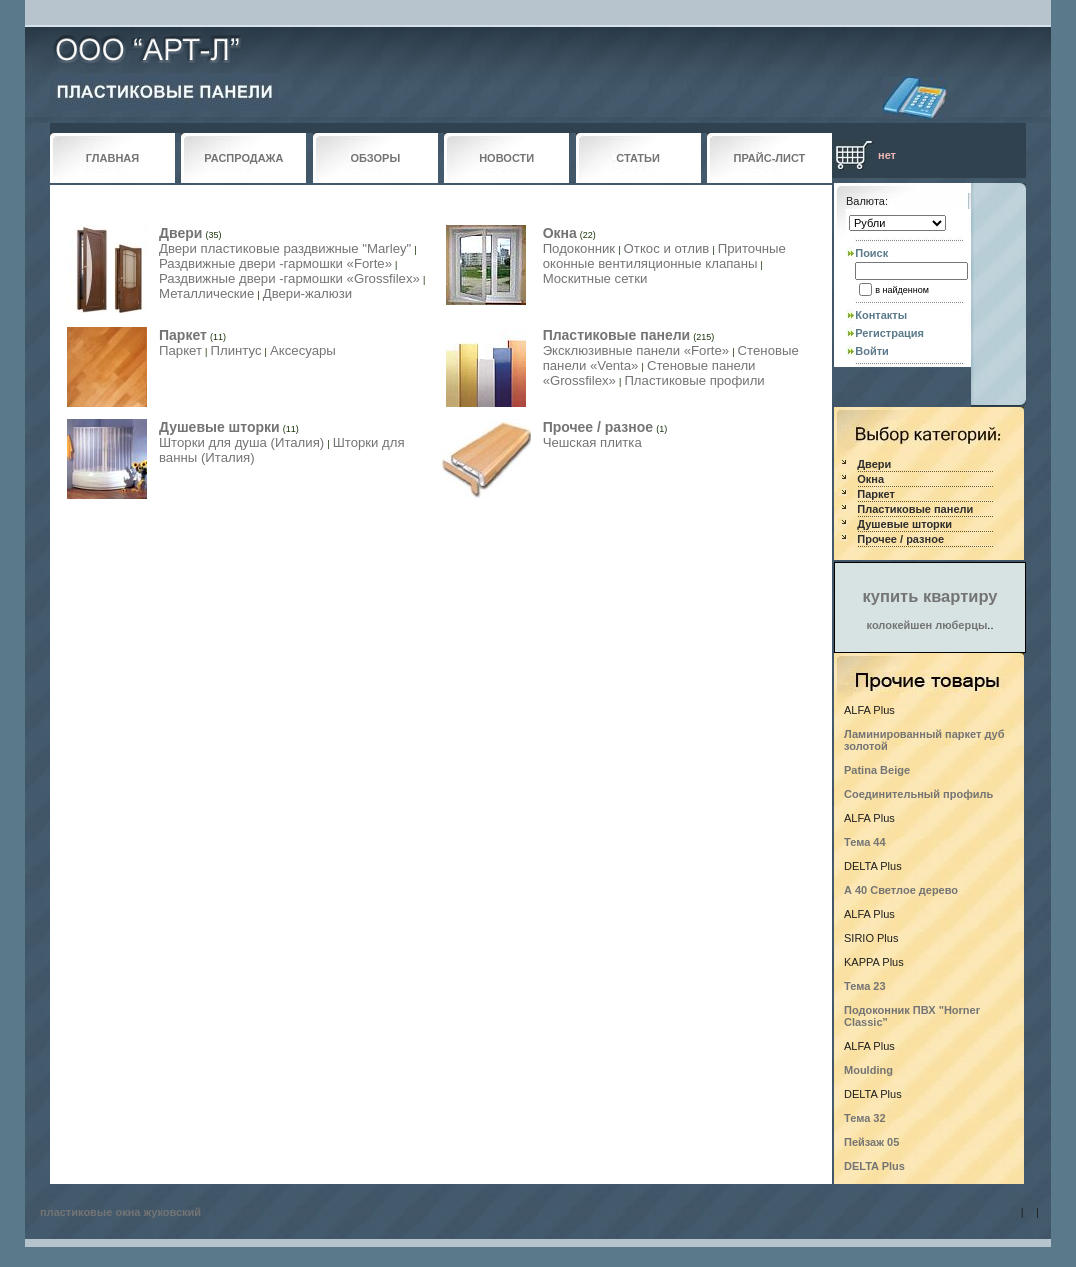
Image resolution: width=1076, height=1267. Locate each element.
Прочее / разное (598, 427)
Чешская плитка (592, 442)
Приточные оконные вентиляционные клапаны (664, 256)
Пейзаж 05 (871, 1142)
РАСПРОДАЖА (243, 158)
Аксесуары (303, 350)
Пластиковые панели (617, 335)
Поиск (871, 253)
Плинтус (235, 350)
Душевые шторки (219, 427)
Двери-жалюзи (307, 293)
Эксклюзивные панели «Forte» (636, 350)
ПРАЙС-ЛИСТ (770, 158)
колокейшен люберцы (927, 625)
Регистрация (889, 333)
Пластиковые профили (694, 380)
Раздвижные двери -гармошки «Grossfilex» (289, 278)
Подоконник (579, 248)
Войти (872, 351)
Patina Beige (877, 770)
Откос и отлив (667, 248)
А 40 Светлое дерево (901, 890)
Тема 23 (865, 986)
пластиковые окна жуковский (120, 1212)
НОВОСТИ (506, 158)
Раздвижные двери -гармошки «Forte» (275, 263)
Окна (560, 233)
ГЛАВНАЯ (112, 158)
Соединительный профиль (918, 794)
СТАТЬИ (638, 158)
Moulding (868, 1070)
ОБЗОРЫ (375, 158)
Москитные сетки (595, 278)
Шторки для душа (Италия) (241, 442)
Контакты (881, 315)
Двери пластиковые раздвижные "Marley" (285, 248)
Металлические (206, 293)
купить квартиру (930, 596)
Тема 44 (865, 842)
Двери (180, 233)
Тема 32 (865, 1118)
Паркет (183, 335)
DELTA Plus (874, 1166)
